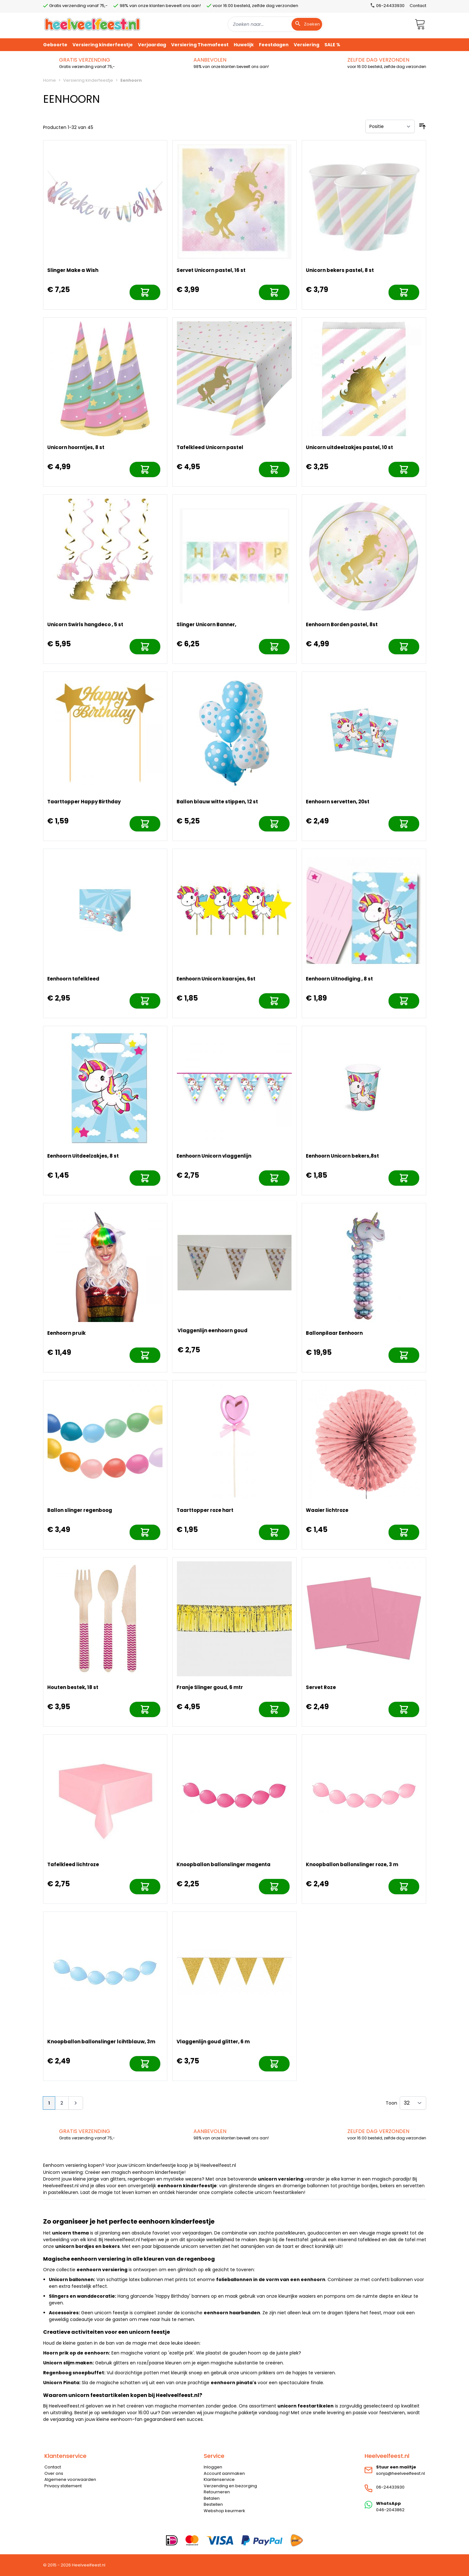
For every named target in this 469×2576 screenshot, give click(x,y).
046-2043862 (390, 2510)
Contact (418, 6)
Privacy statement (63, 2486)
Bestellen (213, 2504)
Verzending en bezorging (230, 2486)
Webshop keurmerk (224, 2511)
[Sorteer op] (390, 126)
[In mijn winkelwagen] (145, 292)
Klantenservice (219, 2479)
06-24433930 (390, 2487)
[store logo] (92, 24)
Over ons (53, 2473)
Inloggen (213, 2467)
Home (49, 80)
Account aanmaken (224, 2473)
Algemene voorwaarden (70, 2479)
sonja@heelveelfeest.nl (400, 2473)
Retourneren (217, 2492)
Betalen (212, 2498)
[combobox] (275, 24)
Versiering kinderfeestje (88, 80)
